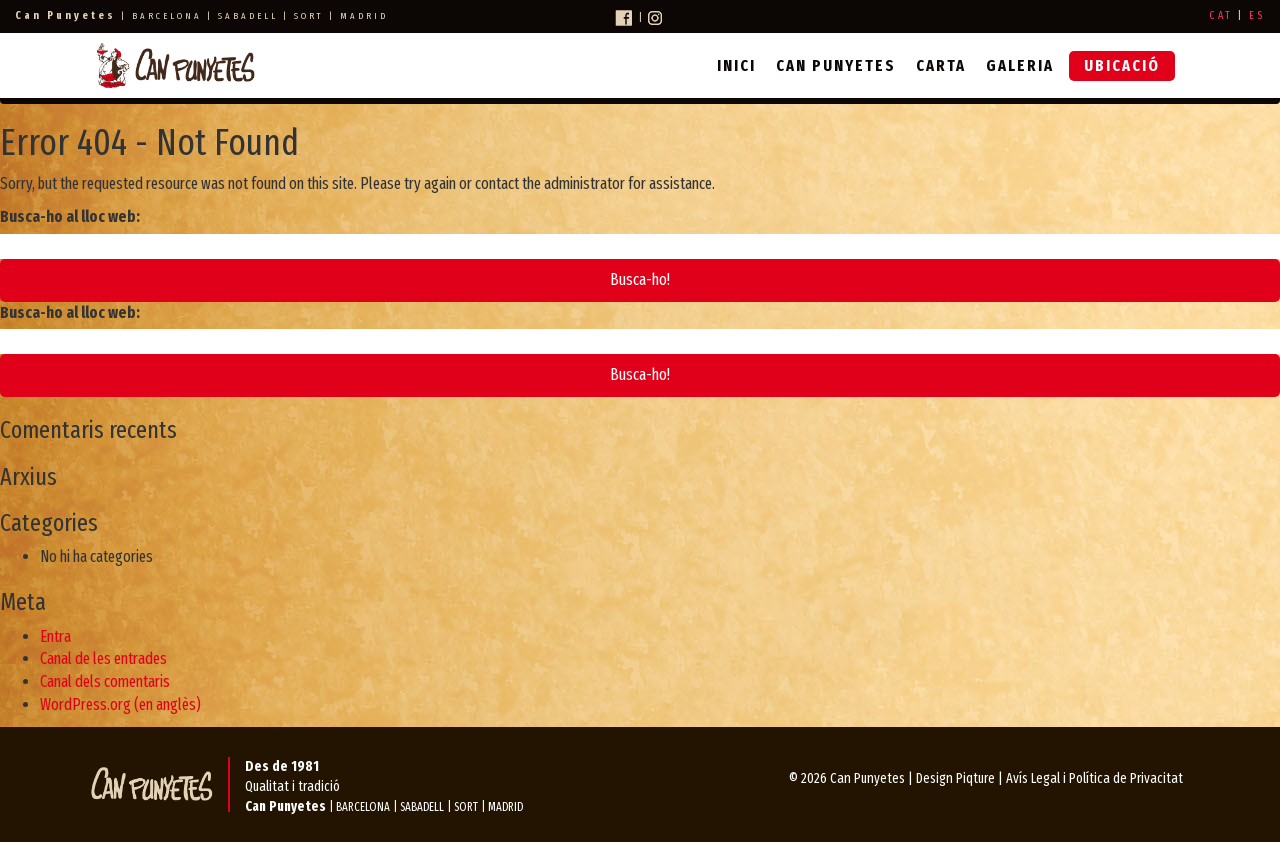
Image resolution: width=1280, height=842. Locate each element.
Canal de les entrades (103, 658)
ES (1257, 15)
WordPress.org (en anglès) (120, 704)
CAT (1221, 15)
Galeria (1020, 65)
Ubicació (1122, 65)
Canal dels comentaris (105, 681)
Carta (941, 65)
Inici (736, 65)
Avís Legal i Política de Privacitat (1094, 778)
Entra (55, 636)
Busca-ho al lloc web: (70, 216)
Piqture (975, 778)
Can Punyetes (836, 65)
